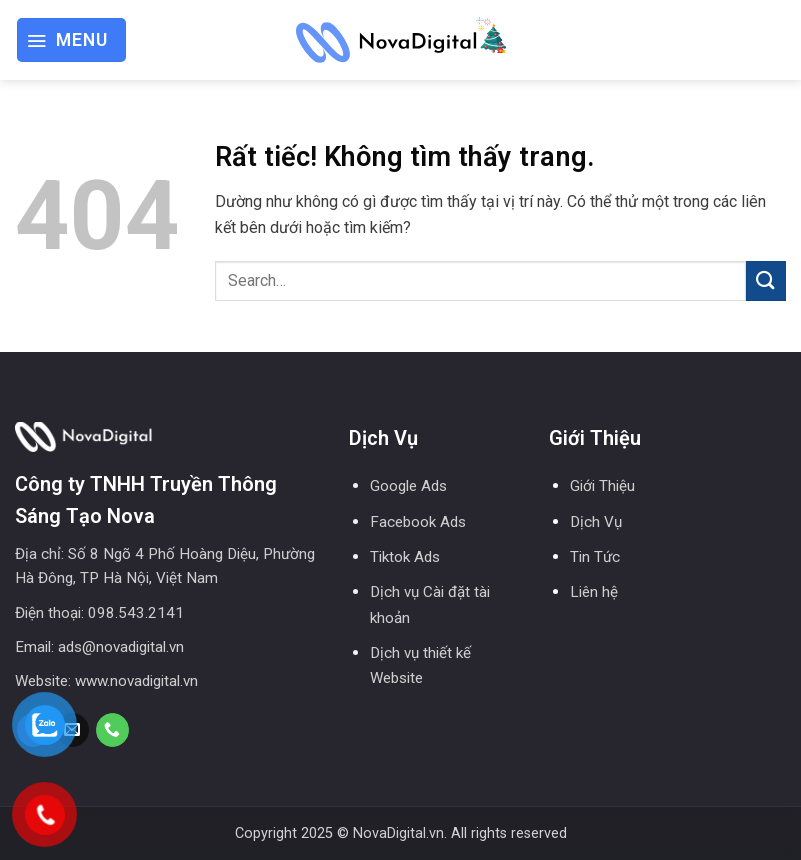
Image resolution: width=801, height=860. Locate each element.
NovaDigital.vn (398, 833)
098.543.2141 (136, 613)
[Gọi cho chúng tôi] (112, 730)
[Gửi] (766, 280)
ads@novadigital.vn (121, 647)
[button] (71, 40)
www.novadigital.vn (136, 681)
